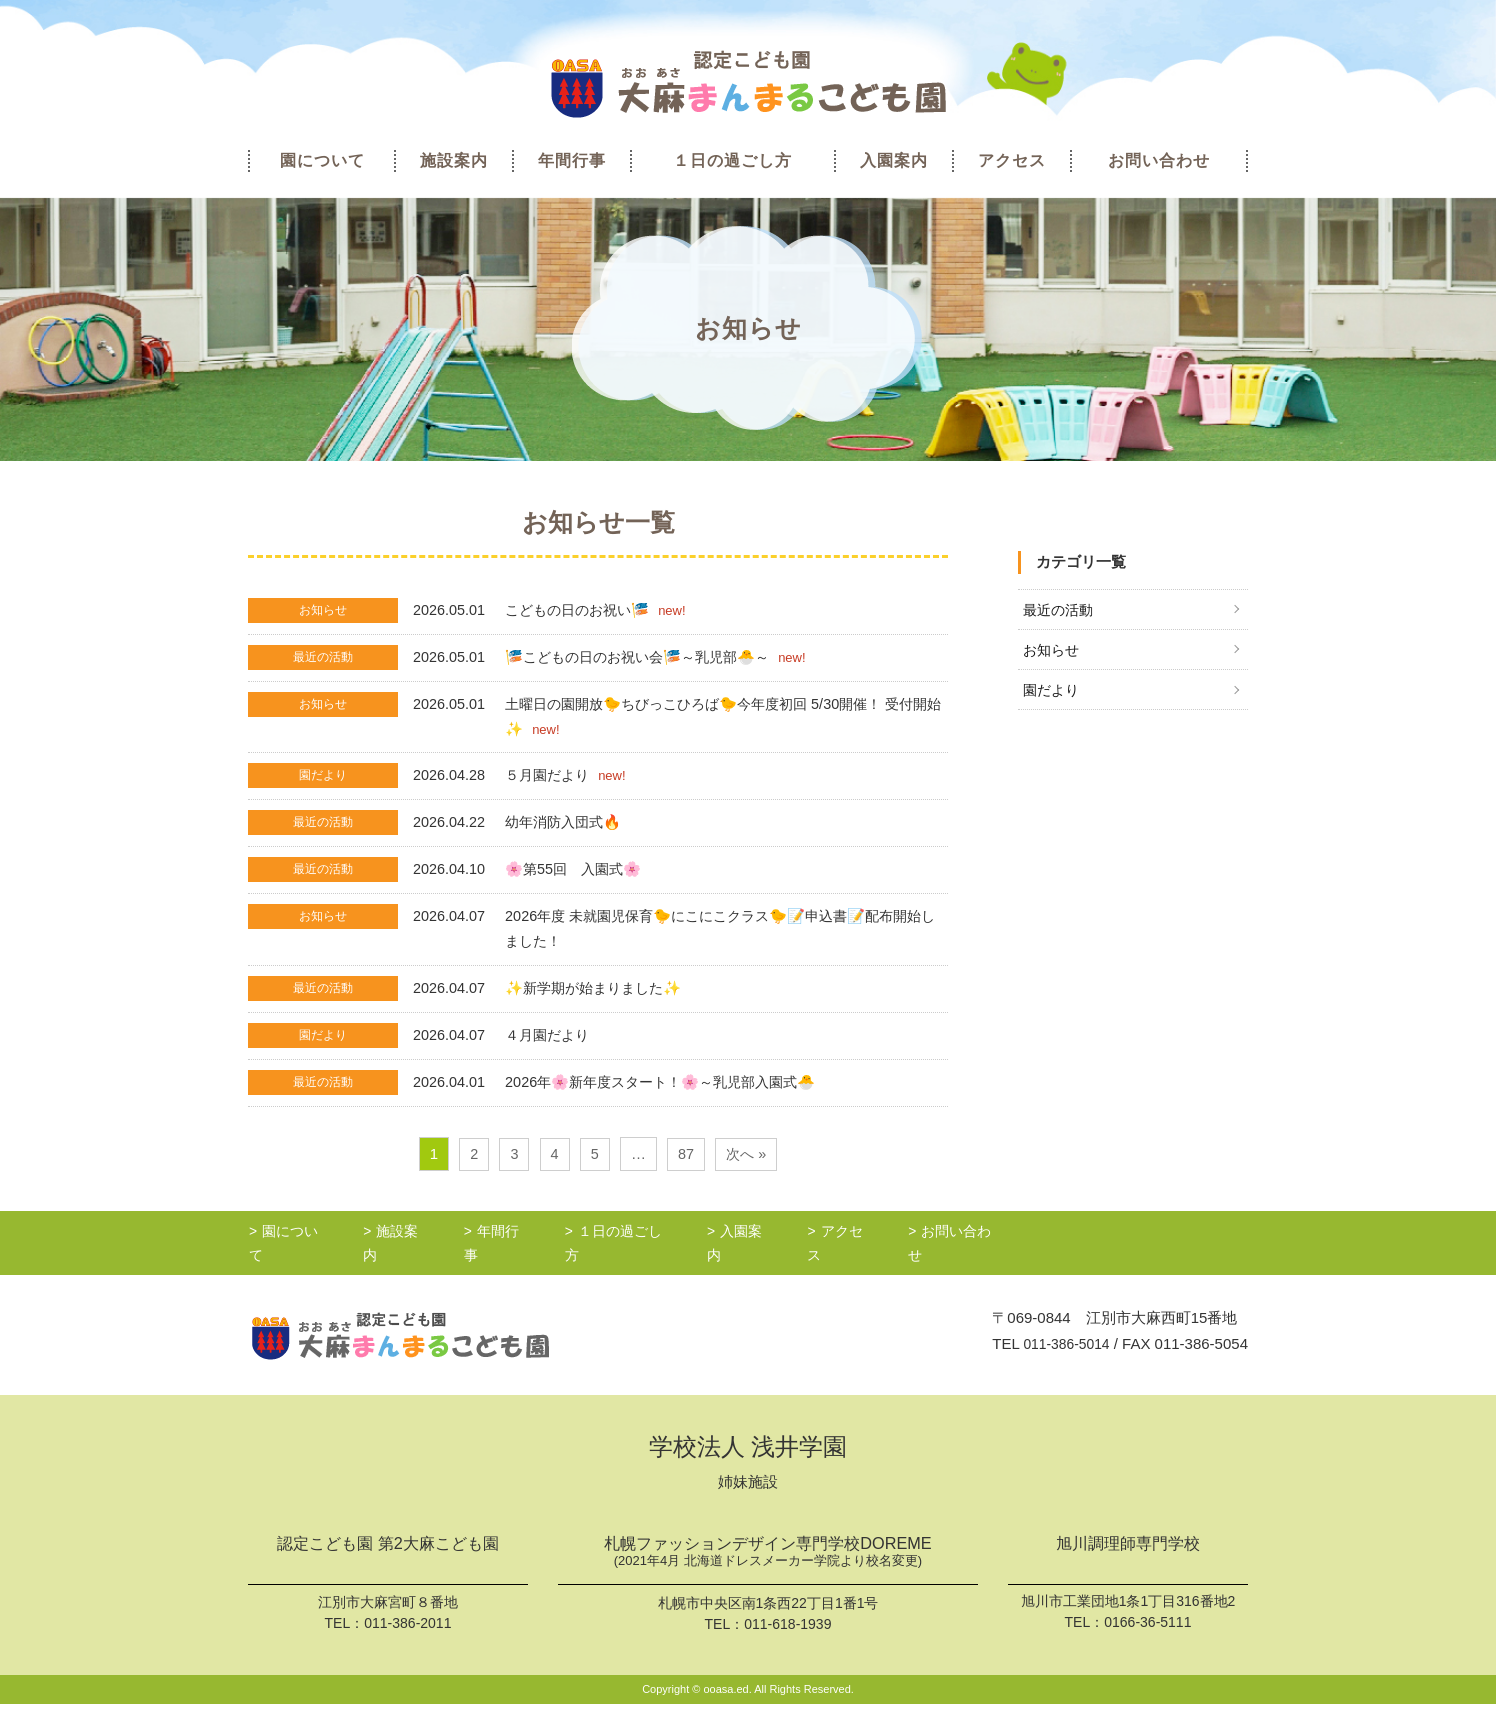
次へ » (747, 1165)
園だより (1053, 692)
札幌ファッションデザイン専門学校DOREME (768, 1559)
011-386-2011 (407, 1627)
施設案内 (454, 160)
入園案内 (894, 160)
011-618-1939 (787, 1631)
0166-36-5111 (1147, 1627)
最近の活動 (1060, 610)
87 (685, 1165)
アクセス (1012, 160)
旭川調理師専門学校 (1128, 1549)
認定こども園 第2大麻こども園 (387, 1549)
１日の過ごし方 (732, 160)
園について (322, 160)
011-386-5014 (1062, 1348)
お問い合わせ (1159, 160)
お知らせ (1053, 651)
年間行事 (572, 160)
